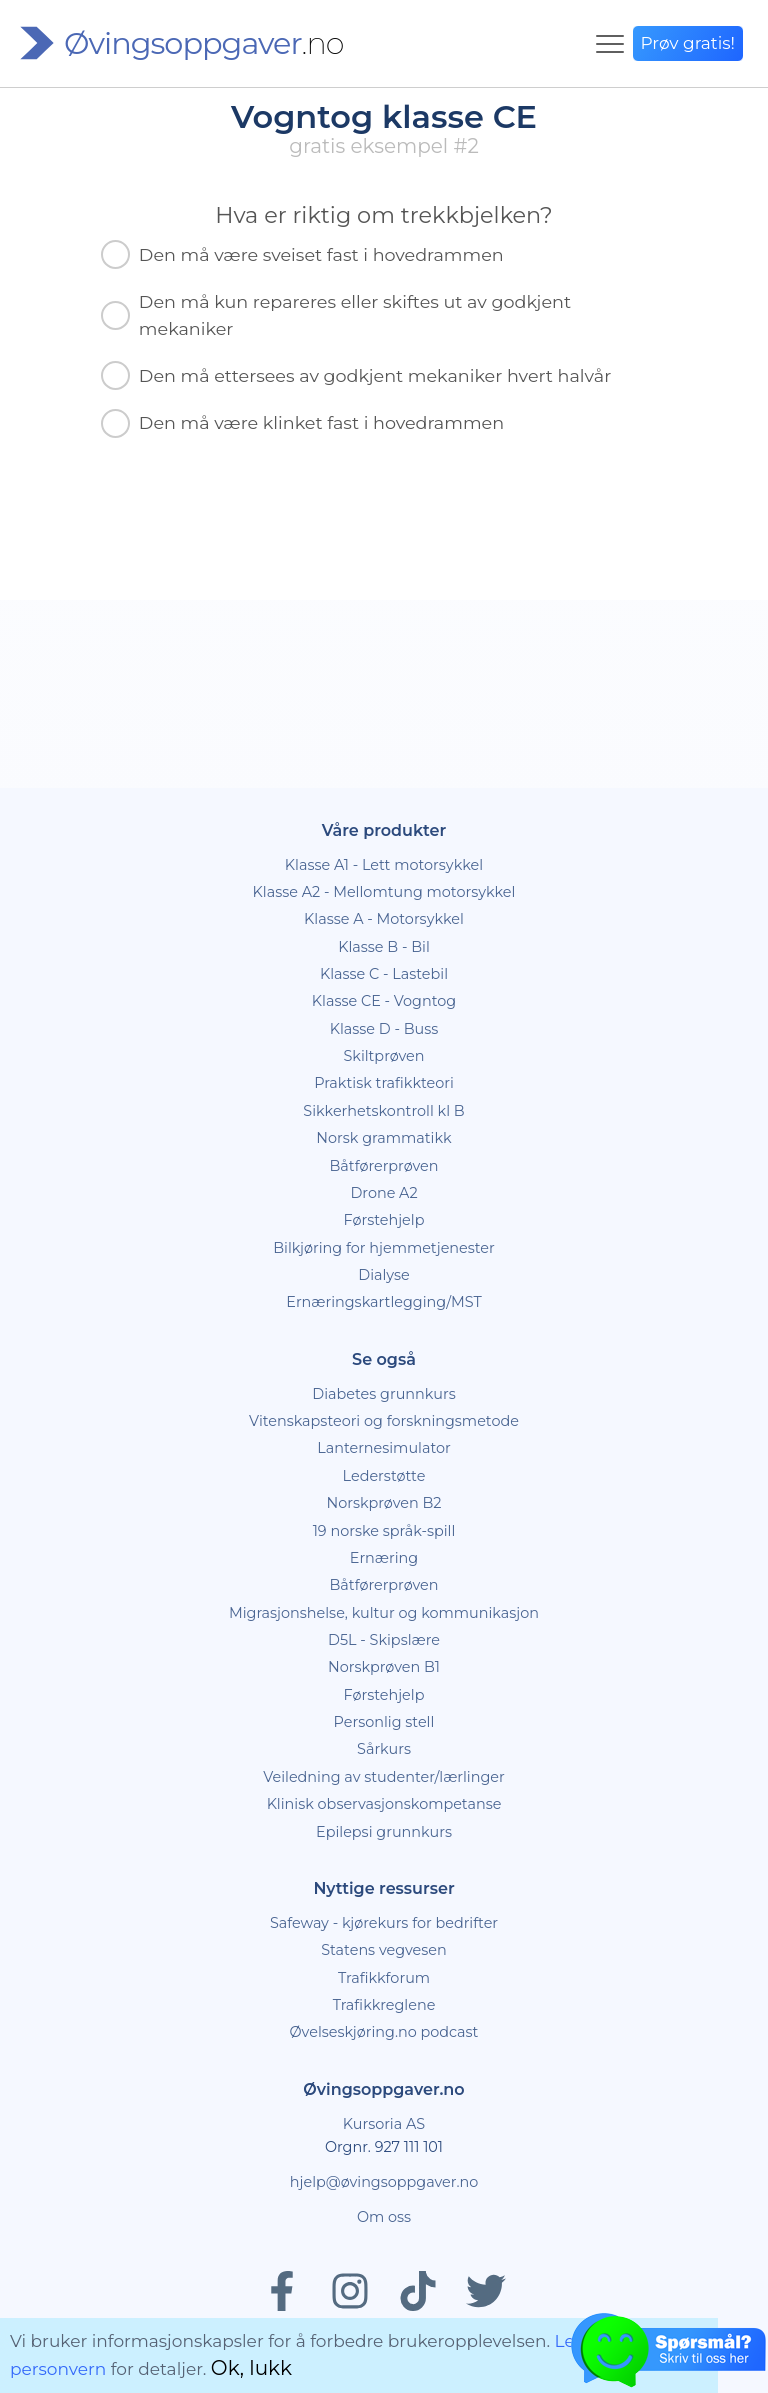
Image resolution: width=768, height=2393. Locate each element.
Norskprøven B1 (384, 1667)
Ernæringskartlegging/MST (383, 1302)
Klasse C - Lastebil (384, 974)
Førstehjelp (384, 1220)
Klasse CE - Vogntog (384, 1001)
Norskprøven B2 (384, 1503)
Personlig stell (384, 1722)
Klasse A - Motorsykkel (384, 919)
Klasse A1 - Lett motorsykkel (384, 865)
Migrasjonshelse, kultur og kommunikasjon (384, 1613)
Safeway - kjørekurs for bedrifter (384, 1923)
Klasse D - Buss (384, 1029)
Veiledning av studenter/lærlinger (384, 1777)
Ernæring (384, 1558)
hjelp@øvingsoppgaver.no (384, 2182)
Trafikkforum (384, 1978)
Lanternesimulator (384, 1448)
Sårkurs (384, 1749)
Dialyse (383, 1275)
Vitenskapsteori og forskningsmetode (384, 1421)
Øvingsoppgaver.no (383, 2089)
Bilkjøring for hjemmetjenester (384, 1248)
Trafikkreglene (384, 2005)
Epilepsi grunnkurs (384, 1832)
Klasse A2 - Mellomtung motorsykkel (384, 892)
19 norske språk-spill (384, 1531)
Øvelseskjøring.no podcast (384, 2032)
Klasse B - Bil (384, 947)
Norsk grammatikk (383, 1138)
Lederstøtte (384, 1476)
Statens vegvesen (384, 1950)
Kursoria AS (384, 2124)
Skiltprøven (383, 1056)
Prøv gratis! (688, 43)
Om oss (384, 2217)
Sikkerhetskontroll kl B (383, 1111)
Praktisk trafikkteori (384, 1083)
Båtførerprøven (383, 1166)
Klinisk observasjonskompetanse (384, 1804)
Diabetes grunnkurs (383, 1394)
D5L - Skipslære (384, 1640)
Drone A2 (383, 1193)
